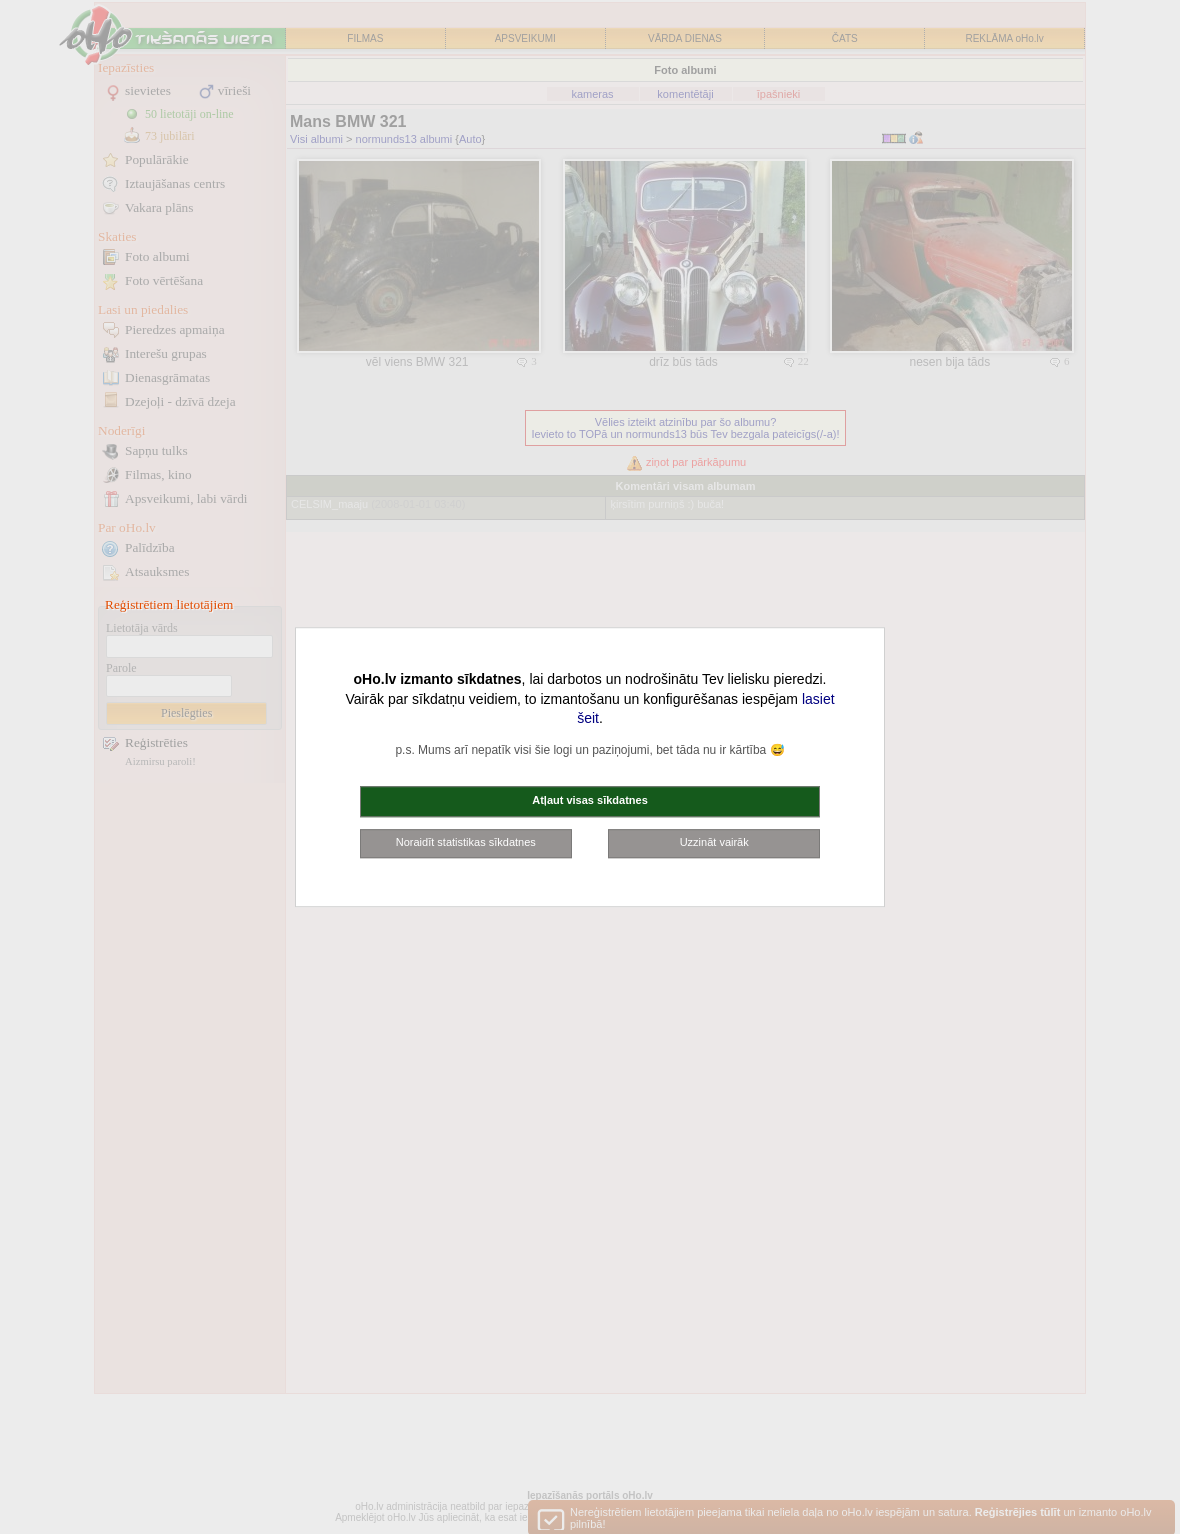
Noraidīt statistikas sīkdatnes (466, 842)
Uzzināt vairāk (714, 842)
